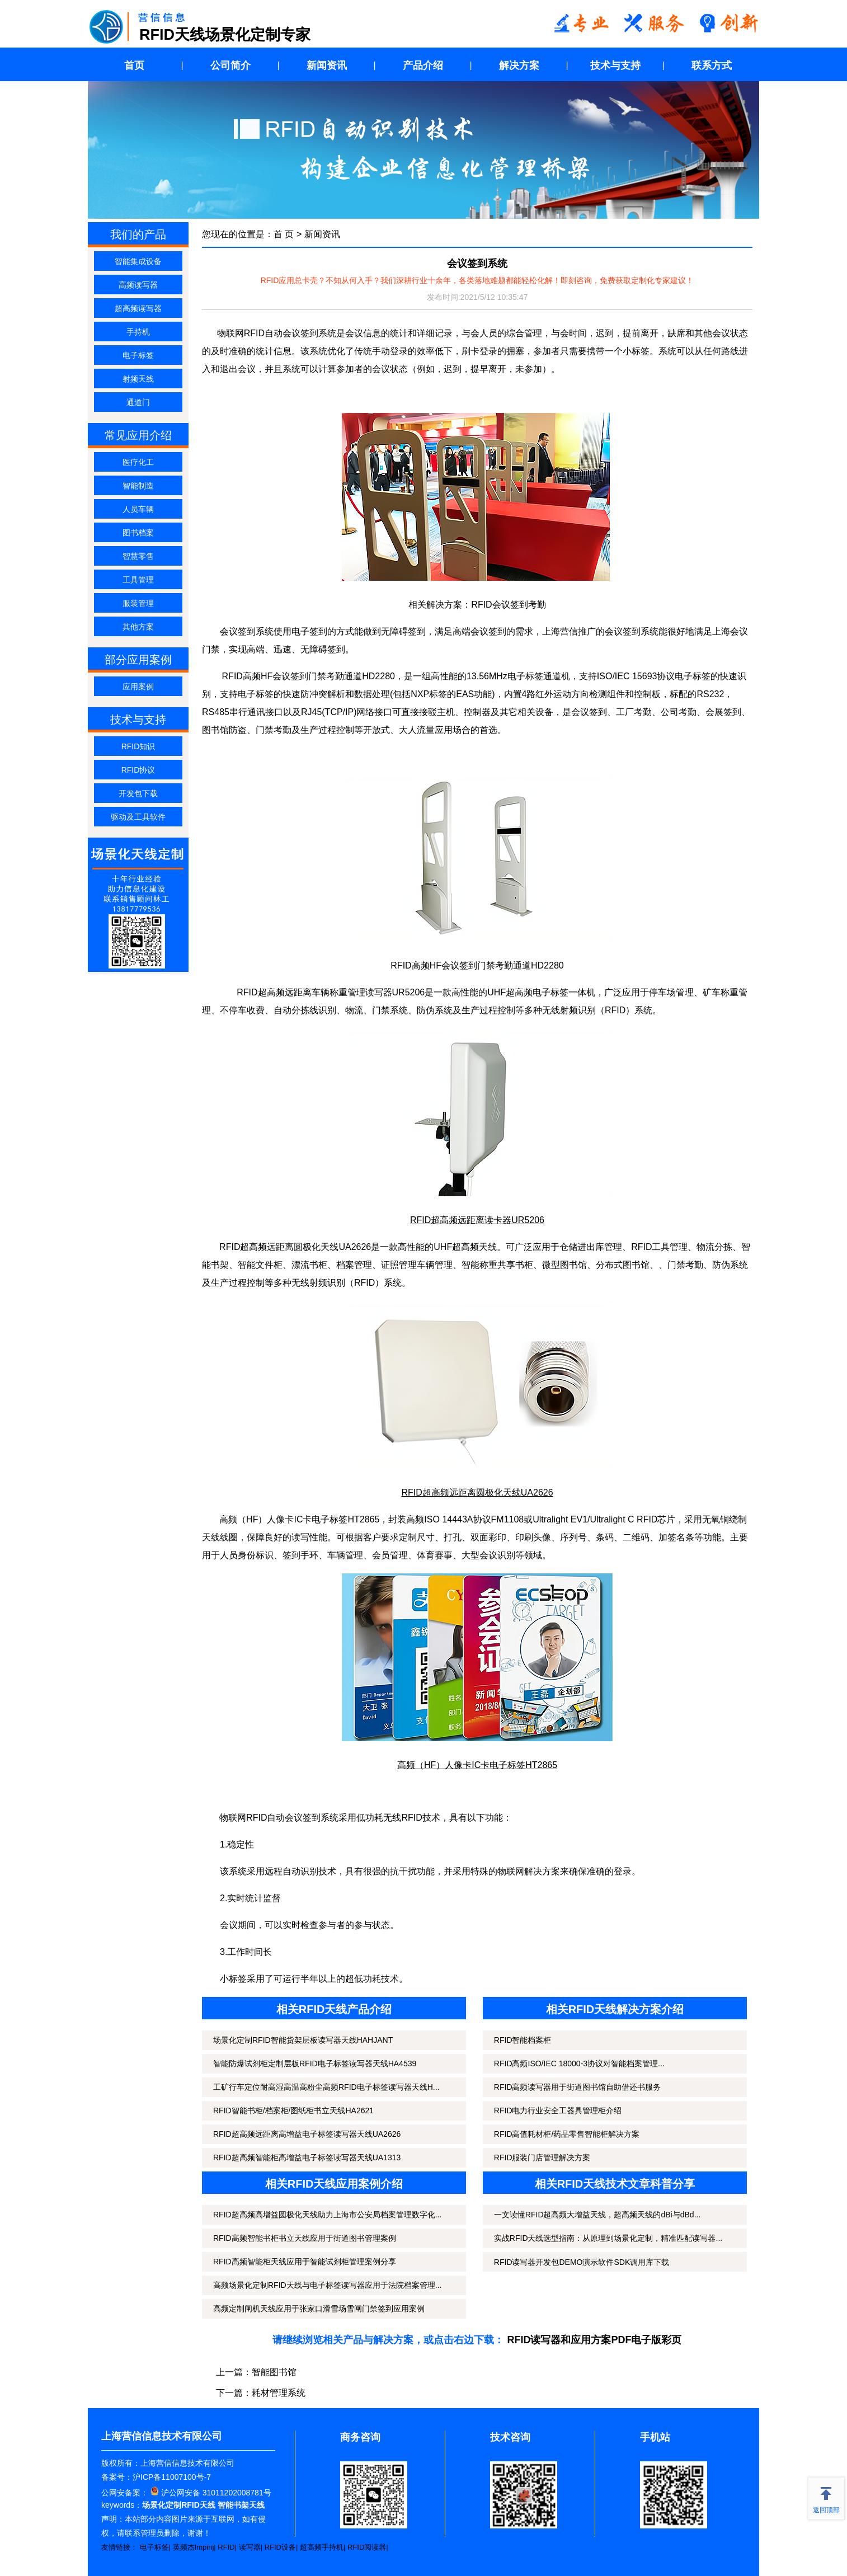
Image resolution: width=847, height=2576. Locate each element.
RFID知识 (138, 746)
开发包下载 (138, 793)
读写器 (250, 2547)
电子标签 (138, 355)
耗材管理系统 (278, 2393)
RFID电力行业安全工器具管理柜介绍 (558, 2110)
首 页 (284, 234)
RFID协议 (138, 769)
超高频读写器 (138, 308)
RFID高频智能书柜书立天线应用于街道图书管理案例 (304, 2238)
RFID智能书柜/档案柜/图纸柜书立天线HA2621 (293, 2110)
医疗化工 (138, 462)
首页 (134, 65)
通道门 (138, 402)
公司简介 (230, 65)
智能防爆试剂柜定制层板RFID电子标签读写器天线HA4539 (314, 2063)
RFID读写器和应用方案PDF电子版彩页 (594, 2339)
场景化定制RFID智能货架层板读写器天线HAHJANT (303, 2040)
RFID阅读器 (366, 2547)
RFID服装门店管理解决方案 (542, 2157)
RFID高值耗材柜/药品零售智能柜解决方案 (567, 2134)
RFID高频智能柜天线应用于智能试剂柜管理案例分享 (304, 2261)
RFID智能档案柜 (523, 2040)
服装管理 (138, 603)
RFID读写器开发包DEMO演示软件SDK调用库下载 (581, 2262)
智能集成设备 (138, 261)
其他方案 (138, 626)
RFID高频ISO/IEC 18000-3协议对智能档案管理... (579, 2063)
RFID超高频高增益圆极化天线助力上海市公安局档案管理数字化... (327, 2214)
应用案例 (138, 686)
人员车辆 (138, 509)
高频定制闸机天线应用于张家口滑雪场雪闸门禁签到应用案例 (319, 2308)
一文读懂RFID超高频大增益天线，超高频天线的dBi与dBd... (597, 2214)
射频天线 (138, 378)
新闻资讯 (327, 65)
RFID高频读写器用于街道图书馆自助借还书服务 (577, 2087)
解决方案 (519, 65)
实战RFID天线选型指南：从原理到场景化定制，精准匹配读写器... (608, 2238)
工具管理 (138, 579)
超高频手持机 (321, 2547)
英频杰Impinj (193, 2547)
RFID (226, 2547)
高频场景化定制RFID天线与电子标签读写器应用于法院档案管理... (327, 2285)
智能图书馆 (274, 2372)
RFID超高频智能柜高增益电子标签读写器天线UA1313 (307, 2157)
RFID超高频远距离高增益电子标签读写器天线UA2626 (307, 2134)
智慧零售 (138, 556)
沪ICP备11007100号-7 (172, 2476)
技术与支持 (615, 65)
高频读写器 (138, 284)
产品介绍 (423, 65)
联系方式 (711, 65)
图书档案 (138, 532)
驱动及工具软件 (138, 816)
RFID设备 (280, 2547)
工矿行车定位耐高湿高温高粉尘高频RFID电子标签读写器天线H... (326, 2087)
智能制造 (138, 485)
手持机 (138, 331)
